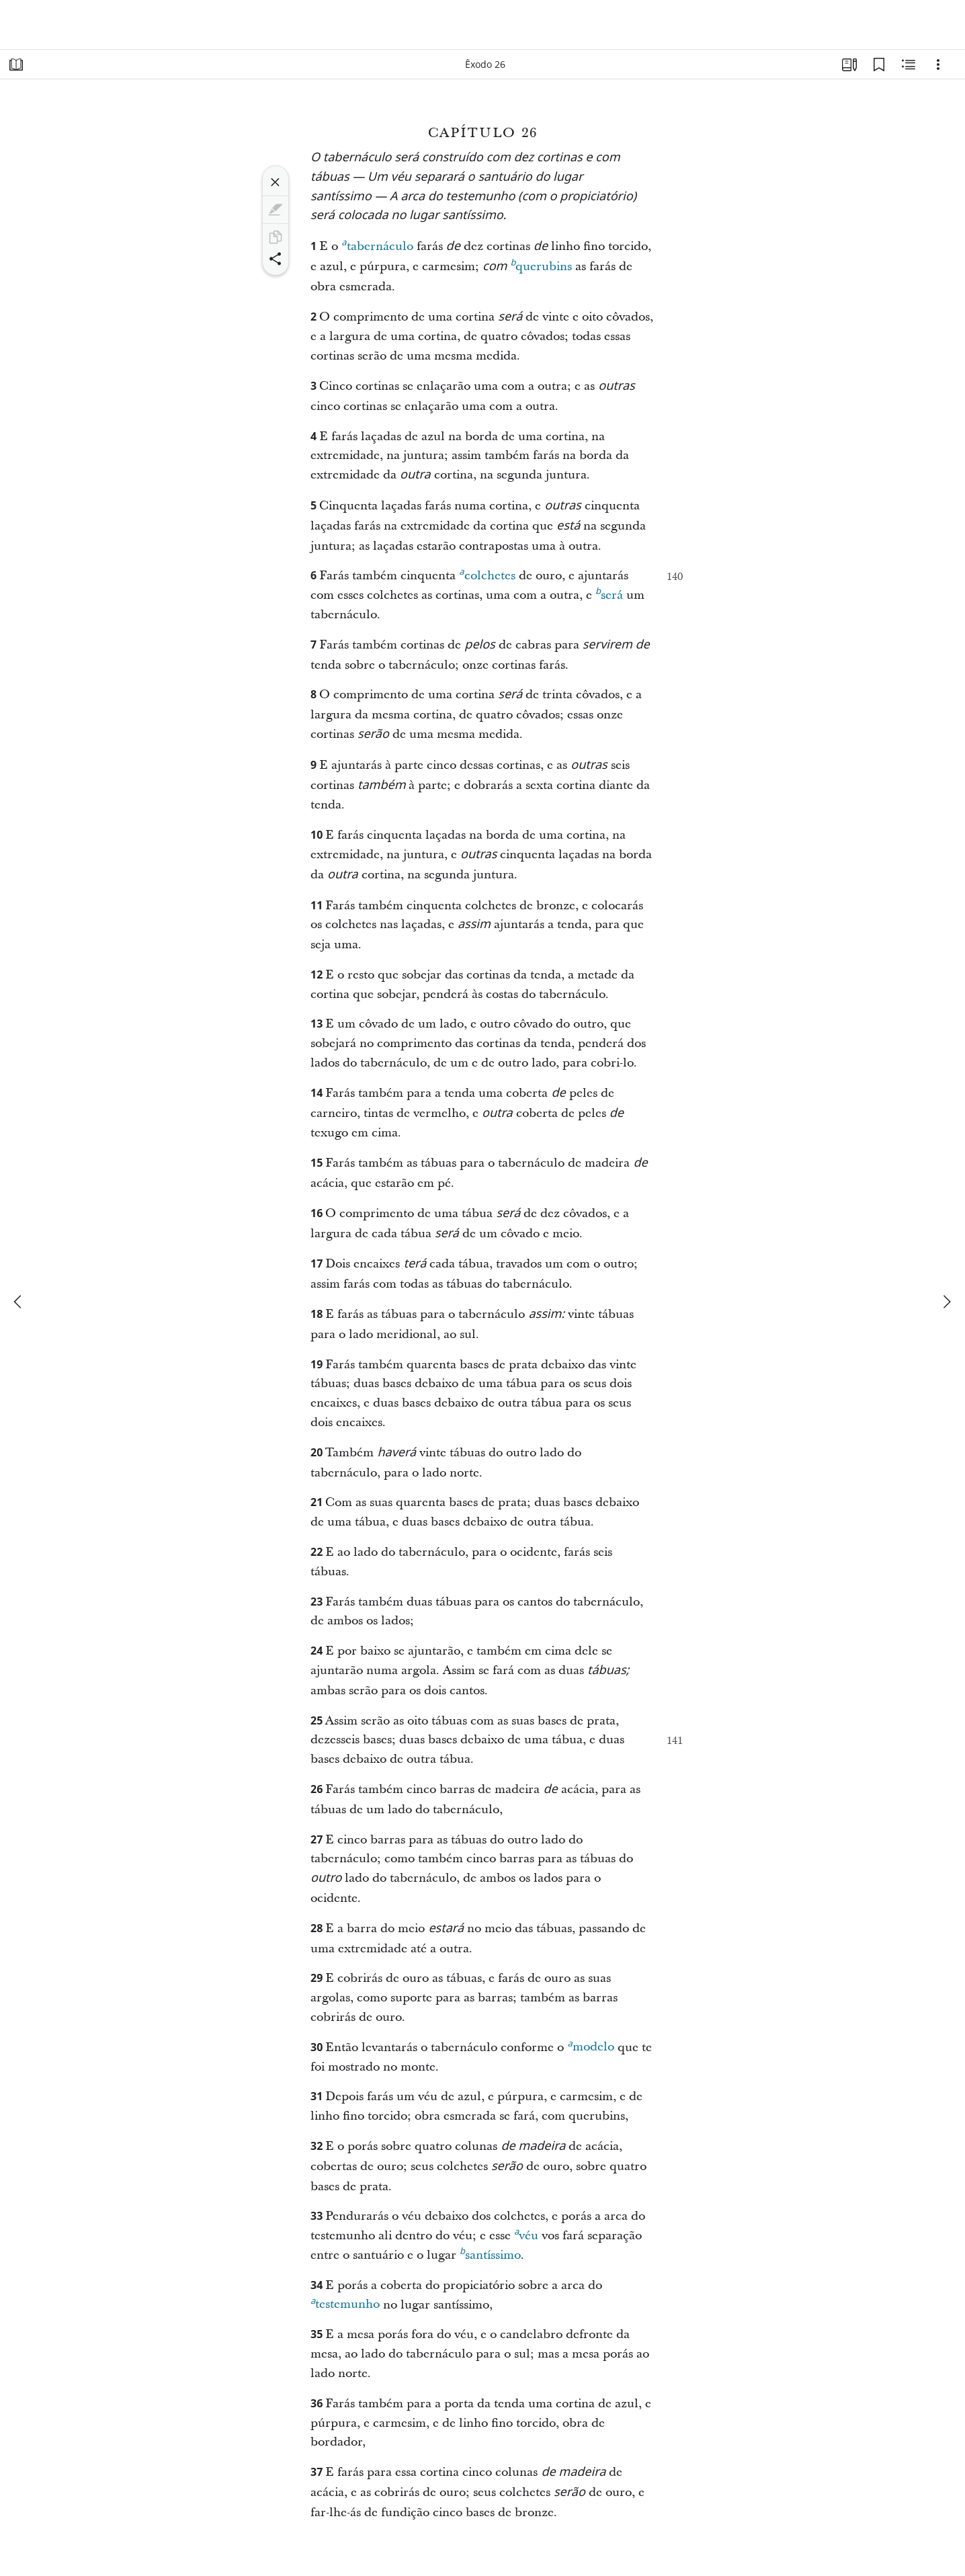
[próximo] (946, 1301)
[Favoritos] (879, 64)
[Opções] (938, 64)
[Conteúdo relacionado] (908, 64)
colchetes (487, 574)
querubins (541, 265)
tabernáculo (377, 245)
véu (526, 2234)
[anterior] (18, 1301)
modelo (590, 2045)
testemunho (345, 2302)
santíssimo (490, 2253)
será (609, 593)
